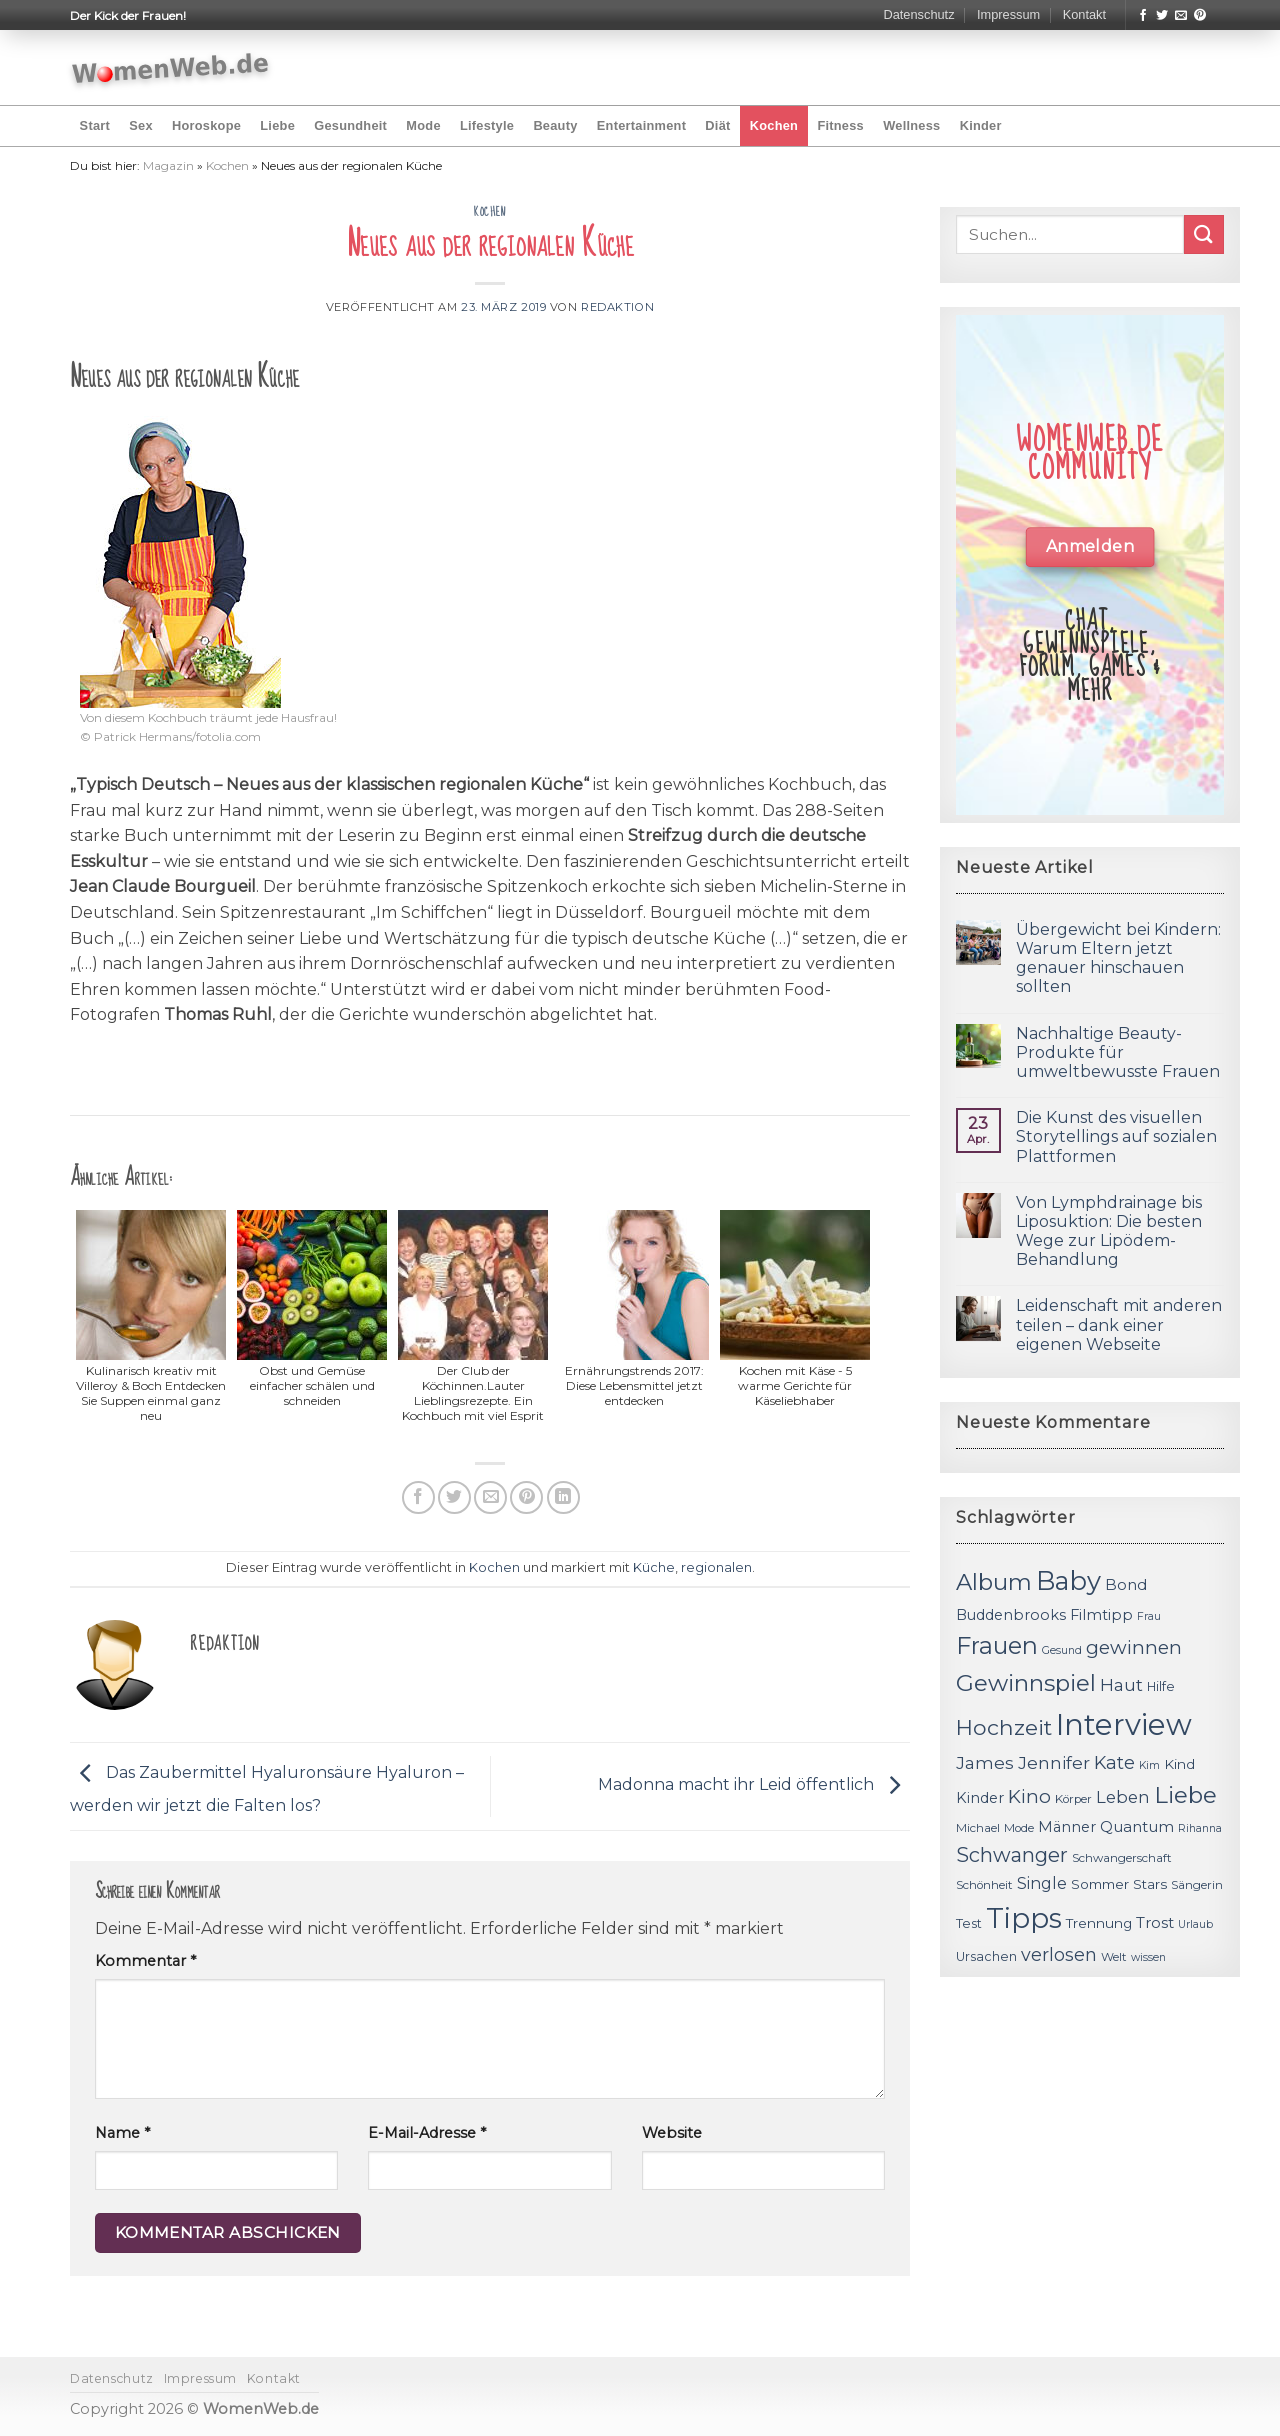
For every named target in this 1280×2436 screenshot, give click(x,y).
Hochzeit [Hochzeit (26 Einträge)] (1004, 1727)
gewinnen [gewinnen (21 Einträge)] (1134, 1647)
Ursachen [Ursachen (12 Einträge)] (986, 1956)
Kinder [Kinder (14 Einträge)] (980, 1798)
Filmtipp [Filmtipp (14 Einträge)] (1101, 1615)
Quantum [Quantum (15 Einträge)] (1137, 1826)
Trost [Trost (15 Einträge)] (1155, 1922)
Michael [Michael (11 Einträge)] (978, 1828)
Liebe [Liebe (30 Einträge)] (1185, 1795)
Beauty (555, 125)
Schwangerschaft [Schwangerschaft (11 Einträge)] (1122, 1858)
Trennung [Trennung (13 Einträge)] (1099, 1923)
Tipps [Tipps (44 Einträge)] (1024, 1918)
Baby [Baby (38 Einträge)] (1068, 1580)
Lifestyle (487, 125)
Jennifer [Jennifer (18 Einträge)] (1054, 1762)
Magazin (168, 165)
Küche (654, 1567)
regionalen (716, 1567)
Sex (141, 125)
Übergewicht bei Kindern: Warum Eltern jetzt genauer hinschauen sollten (1118, 958)
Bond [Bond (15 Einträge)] (1126, 1584)
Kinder (981, 125)
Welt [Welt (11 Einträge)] (1114, 1957)
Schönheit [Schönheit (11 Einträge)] (984, 1885)
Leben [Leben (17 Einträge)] (1123, 1797)
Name (122, 2133)
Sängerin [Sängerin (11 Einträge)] (1197, 1885)
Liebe (277, 125)
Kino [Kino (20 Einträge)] (1029, 1796)
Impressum (1008, 14)
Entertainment (641, 125)
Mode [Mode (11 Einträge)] (1019, 1828)
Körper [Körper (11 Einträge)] (1073, 1799)
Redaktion (617, 307)
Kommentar (145, 1961)
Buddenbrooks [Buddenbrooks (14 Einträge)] (1011, 1615)
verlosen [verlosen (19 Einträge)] (1059, 1954)
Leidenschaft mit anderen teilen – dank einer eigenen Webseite (1119, 1324)
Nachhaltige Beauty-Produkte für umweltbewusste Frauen (1118, 1052)
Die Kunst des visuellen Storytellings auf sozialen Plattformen (1116, 1136)
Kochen (774, 125)
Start (95, 125)
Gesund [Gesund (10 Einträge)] (1062, 1650)
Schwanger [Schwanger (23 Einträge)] (1012, 1855)
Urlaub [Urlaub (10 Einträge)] (1195, 1924)
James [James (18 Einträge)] (985, 1762)
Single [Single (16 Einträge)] (1042, 1883)
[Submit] (1204, 234)
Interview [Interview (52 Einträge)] (1124, 1724)
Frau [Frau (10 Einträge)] (1149, 1616)
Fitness (840, 125)
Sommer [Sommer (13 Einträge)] (1100, 1884)
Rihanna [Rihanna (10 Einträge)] (1200, 1828)
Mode (423, 125)
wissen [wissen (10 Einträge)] (1148, 1957)
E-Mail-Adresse (427, 2133)
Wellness (911, 125)
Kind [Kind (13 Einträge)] (1179, 1764)
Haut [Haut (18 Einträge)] (1121, 1684)
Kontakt (1084, 14)
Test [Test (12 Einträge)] (969, 1923)
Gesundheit (350, 125)
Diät (717, 125)
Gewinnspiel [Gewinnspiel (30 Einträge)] (1026, 1683)
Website (672, 2133)
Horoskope (206, 125)
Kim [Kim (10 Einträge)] (1149, 1765)
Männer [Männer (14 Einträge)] (1067, 1827)
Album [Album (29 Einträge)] (994, 1582)
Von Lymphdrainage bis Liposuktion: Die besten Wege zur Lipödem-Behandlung (1109, 1231)
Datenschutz (918, 14)
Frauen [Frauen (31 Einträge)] (997, 1645)
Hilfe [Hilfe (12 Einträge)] (1161, 1686)
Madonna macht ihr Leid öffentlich (754, 1785)
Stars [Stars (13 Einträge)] (1150, 1884)
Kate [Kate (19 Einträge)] (1114, 1762)
